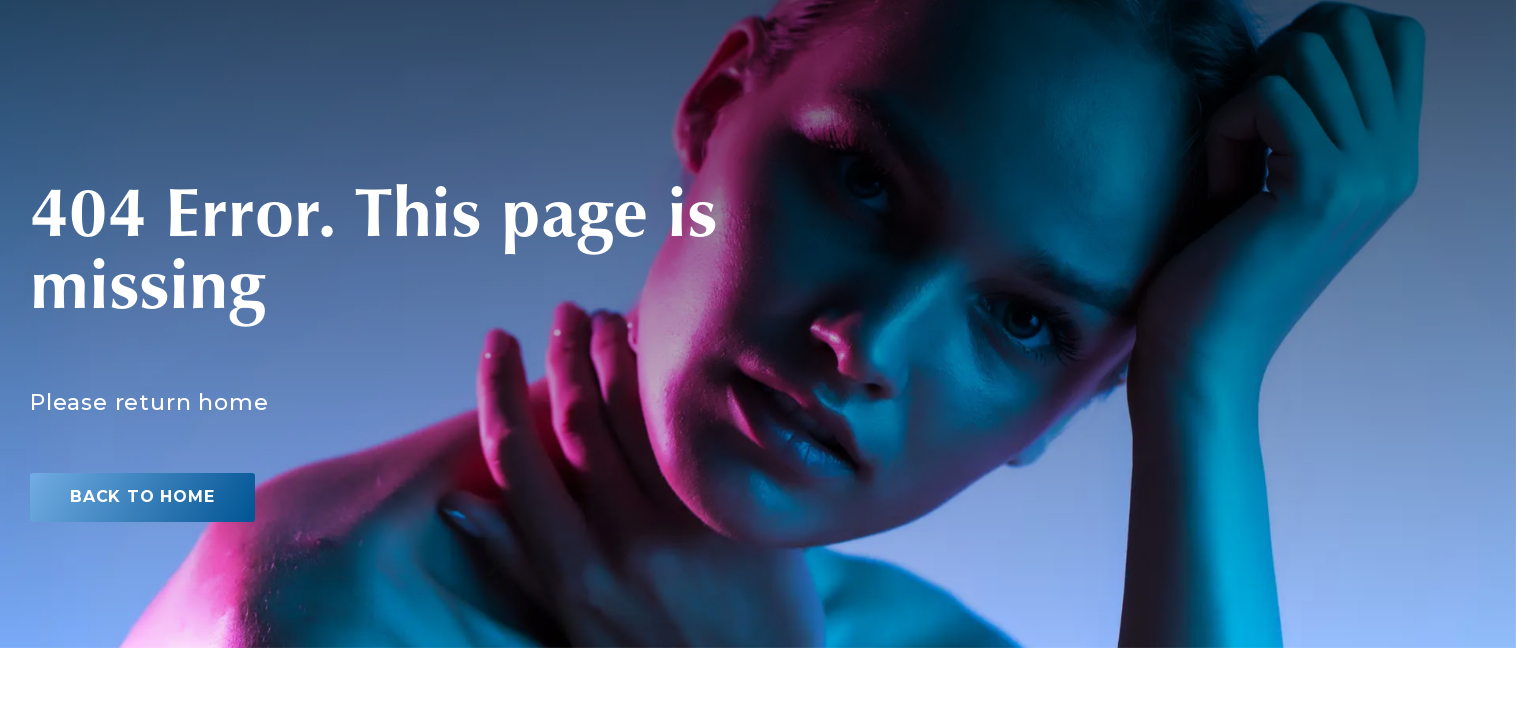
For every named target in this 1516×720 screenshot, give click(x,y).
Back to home (142, 496)
